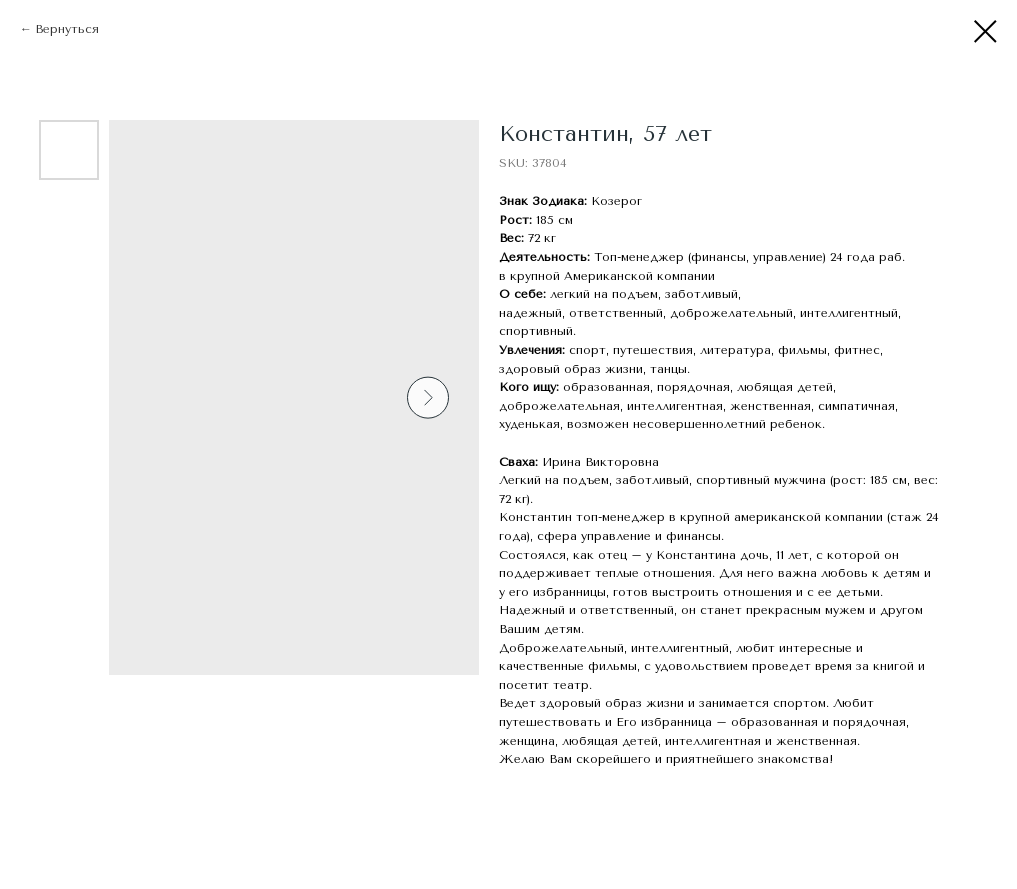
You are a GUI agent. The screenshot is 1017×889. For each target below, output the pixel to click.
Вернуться (67, 29)
